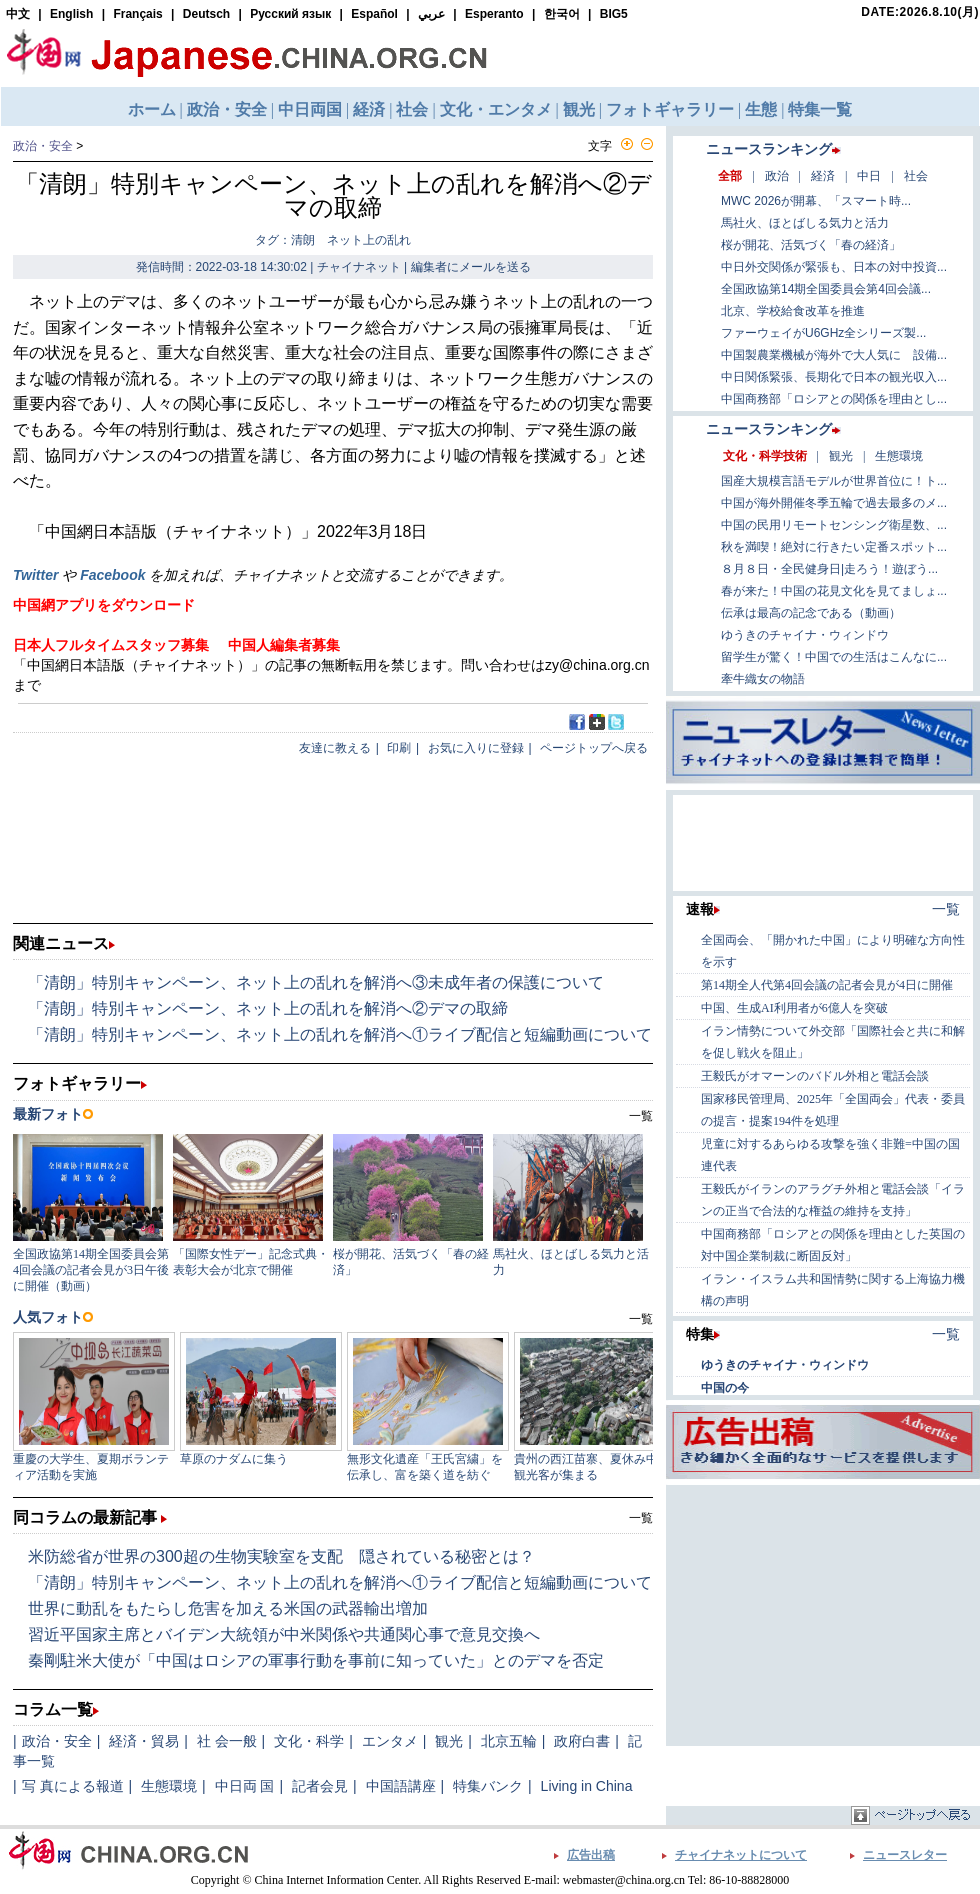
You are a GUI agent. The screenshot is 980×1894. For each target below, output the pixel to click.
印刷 (399, 748)
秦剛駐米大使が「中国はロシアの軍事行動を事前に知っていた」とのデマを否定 (316, 1660)
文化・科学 (309, 1741)
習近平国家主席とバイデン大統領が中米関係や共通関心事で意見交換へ (284, 1634)
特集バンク (488, 1786)
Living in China (587, 1786)
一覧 (641, 1518)
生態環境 (169, 1786)
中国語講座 (401, 1786)
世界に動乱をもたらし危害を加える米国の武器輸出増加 (228, 1608)
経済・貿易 (144, 1741)
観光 (449, 1741)
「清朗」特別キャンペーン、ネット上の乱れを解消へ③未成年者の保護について (316, 982)
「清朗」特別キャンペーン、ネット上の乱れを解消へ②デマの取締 (268, 1008)
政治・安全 (43, 146)
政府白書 (582, 1741)
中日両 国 (245, 1786)
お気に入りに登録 (476, 748)
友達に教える (335, 748)
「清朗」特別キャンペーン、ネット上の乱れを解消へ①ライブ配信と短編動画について (340, 1034)
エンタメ (390, 1741)
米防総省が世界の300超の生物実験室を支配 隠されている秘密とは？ (281, 1556)
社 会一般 (227, 1741)
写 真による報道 (73, 1786)
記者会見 (320, 1786)
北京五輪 (509, 1741)
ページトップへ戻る (594, 748)
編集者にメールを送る (471, 267)
